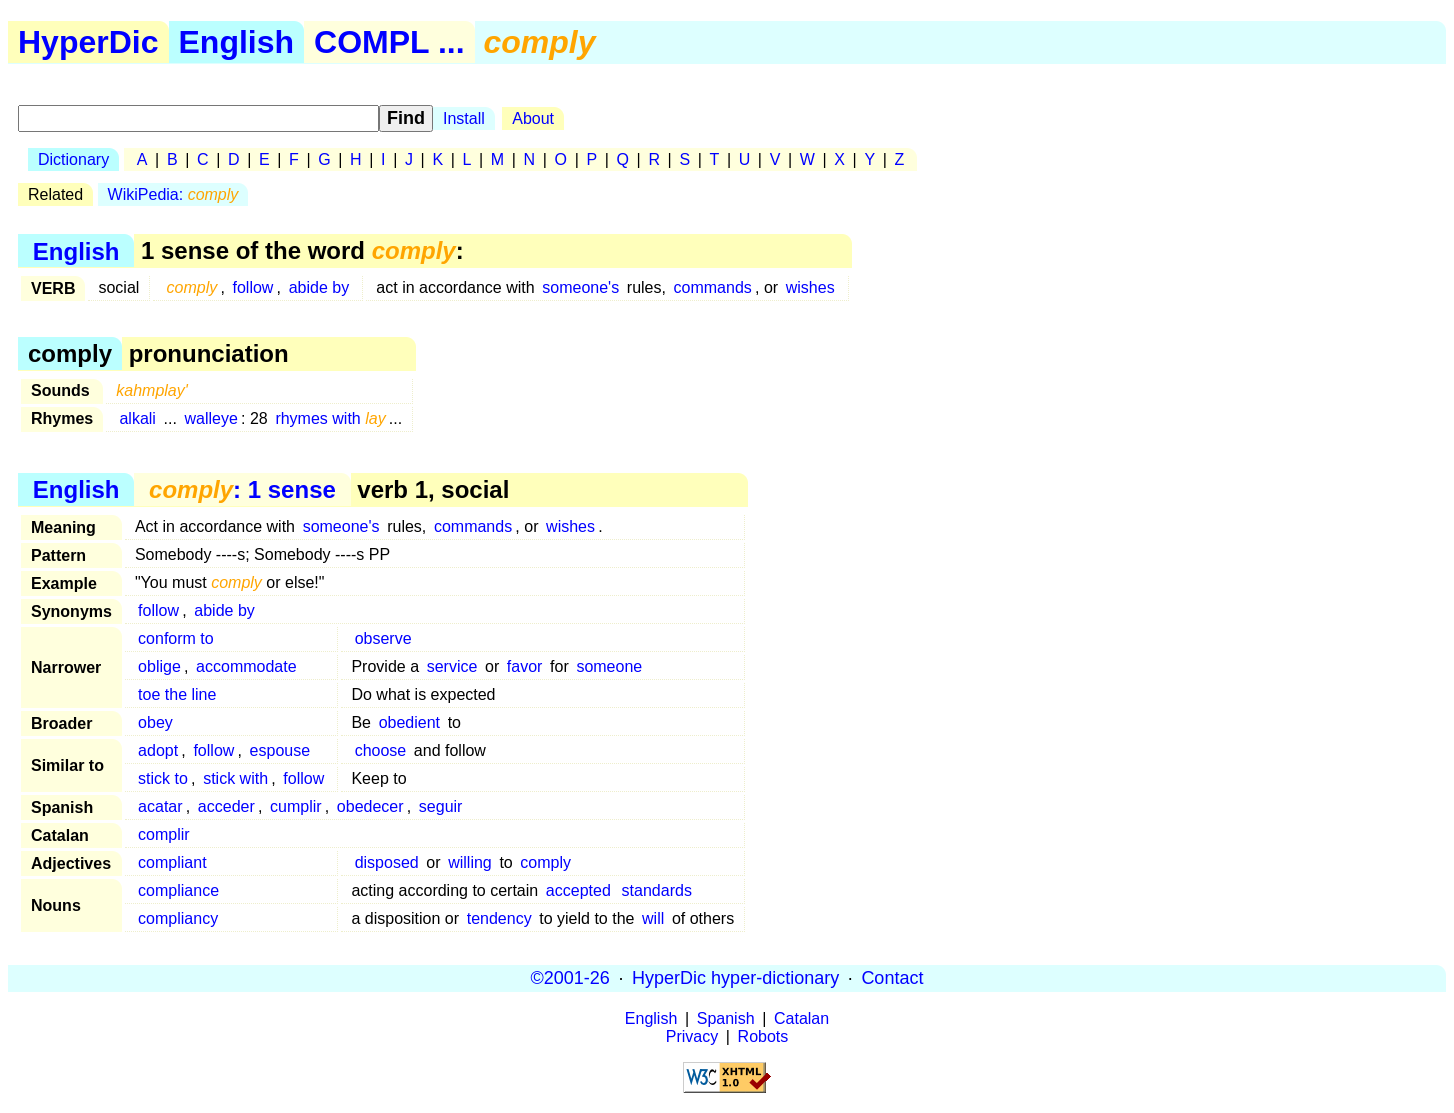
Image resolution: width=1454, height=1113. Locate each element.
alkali (137, 418)
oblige (159, 666)
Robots (763, 1036)
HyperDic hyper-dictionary (735, 978)
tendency (499, 918)
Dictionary (73, 159)
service (452, 666)
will (653, 918)
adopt (158, 750)
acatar (160, 806)
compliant (172, 862)
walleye (211, 418)
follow (253, 287)
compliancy (178, 918)
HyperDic (88, 42)
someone (609, 666)
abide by (319, 287)
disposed (387, 862)
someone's (580, 287)
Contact (892, 978)
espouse (280, 750)
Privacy (692, 1036)
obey (155, 722)
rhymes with (330, 418)
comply (545, 862)
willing (470, 862)
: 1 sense (242, 489)
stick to (163, 778)
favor (525, 666)
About (533, 118)
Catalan (801, 1018)
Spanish (726, 1018)
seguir (441, 806)
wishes (810, 287)
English (237, 42)
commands (713, 287)
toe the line (177, 694)
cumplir (296, 806)
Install (464, 118)
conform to (176, 638)
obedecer (370, 806)
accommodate (246, 666)
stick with (235, 778)
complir (164, 834)
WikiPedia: (173, 194)
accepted (578, 890)
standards (657, 890)
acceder (226, 806)
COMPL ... (389, 42)
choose (381, 750)
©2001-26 (570, 978)
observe (383, 638)
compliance (178, 890)
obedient (409, 722)
